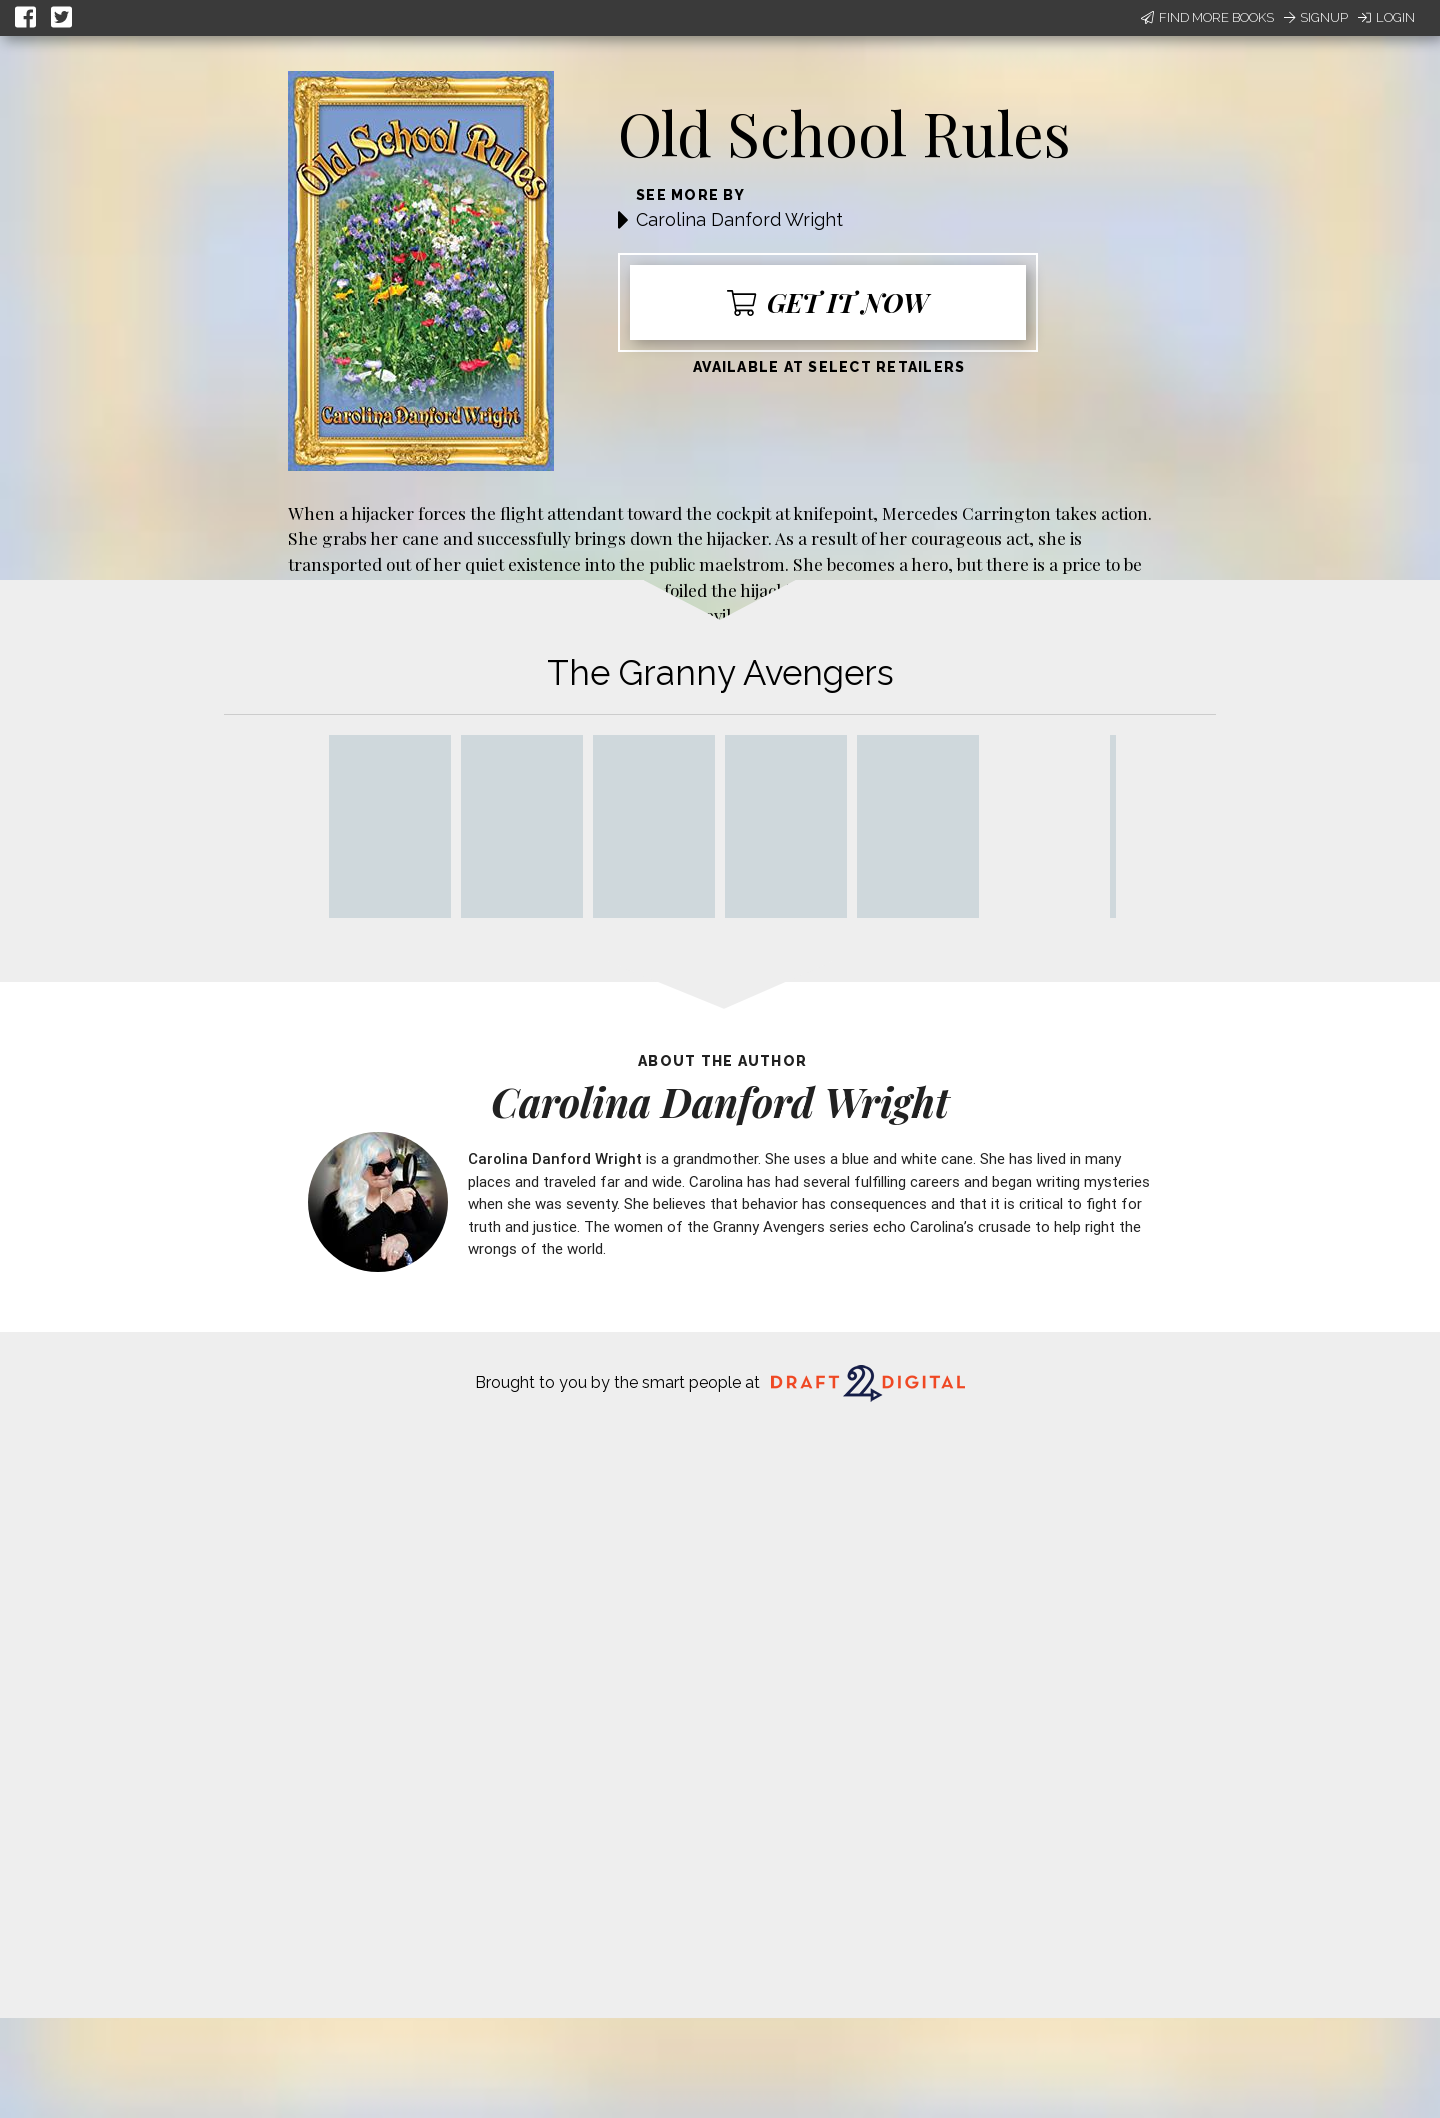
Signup (1316, 17)
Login (1386, 17)
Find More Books (1207, 17)
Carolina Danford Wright (739, 219)
